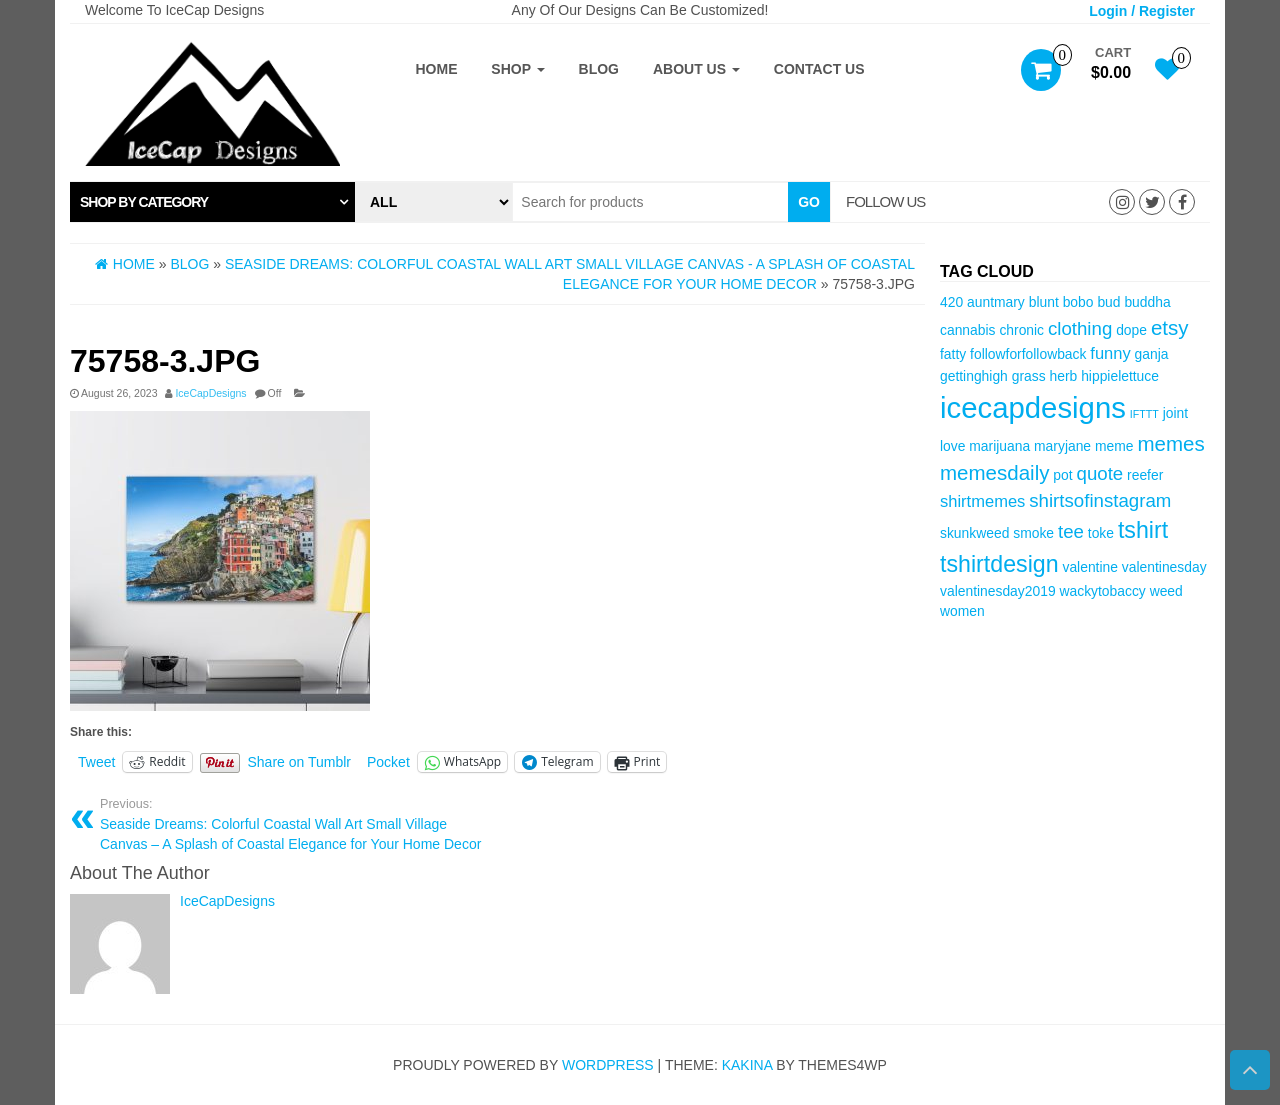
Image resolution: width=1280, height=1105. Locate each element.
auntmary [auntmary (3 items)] (996, 302)
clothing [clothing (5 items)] (1080, 328)
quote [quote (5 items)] (1100, 473)
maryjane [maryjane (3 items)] (1062, 446)
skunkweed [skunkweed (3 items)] (974, 533)
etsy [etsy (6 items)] (1170, 327)
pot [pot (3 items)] (1062, 475)
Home (436, 69)
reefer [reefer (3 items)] (1145, 475)
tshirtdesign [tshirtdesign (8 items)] (999, 564)
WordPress (608, 1065)
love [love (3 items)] (952, 446)
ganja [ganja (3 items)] (1152, 354)
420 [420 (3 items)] (951, 302)
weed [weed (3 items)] (1166, 591)
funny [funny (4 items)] (1110, 353)
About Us (696, 69)
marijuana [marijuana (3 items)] (999, 446)
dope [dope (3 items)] (1131, 330)
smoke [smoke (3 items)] (1033, 533)
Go (809, 202)
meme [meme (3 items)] (1114, 446)
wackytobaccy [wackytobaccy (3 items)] (1102, 591)
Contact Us (819, 69)
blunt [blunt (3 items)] (1044, 302)
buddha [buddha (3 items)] (1147, 302)
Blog (599, 69)
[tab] (212, 202)
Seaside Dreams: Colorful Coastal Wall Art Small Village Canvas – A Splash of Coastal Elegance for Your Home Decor (291, 824)
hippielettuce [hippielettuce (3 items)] (1120, 376)
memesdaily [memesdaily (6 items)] (994, 472)
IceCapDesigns (210, 393)
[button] (212, 202)
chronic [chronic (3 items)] (1021, 330)
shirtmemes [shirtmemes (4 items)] (982, 501)
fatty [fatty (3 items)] (953, 354)
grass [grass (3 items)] (1029, 376)
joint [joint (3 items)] (1175, 413)
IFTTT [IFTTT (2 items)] (1144, 414)
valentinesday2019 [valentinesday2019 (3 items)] (998, 591)
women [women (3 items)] (962, 611)
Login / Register (1142, 11)
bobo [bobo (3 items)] (1078, 302)
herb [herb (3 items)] (1064, 376)
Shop (517, 69)
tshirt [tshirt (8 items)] (1143, 530)
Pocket (388, 762)
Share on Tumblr (300, 762)
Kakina (747, 1065)
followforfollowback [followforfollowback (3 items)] (1028, 354)
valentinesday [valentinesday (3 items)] (1164, 567)
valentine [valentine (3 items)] (1089, 567)
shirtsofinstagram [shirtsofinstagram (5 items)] (1100, 500)
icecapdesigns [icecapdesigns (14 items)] (1033, 407)
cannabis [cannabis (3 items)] (967, 330)
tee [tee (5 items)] (1071, 531)
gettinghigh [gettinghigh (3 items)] (974, 376)
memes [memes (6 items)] (1170, 443)
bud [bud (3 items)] (1108, 302)
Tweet (96, 762)
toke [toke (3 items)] (1101, 533)
